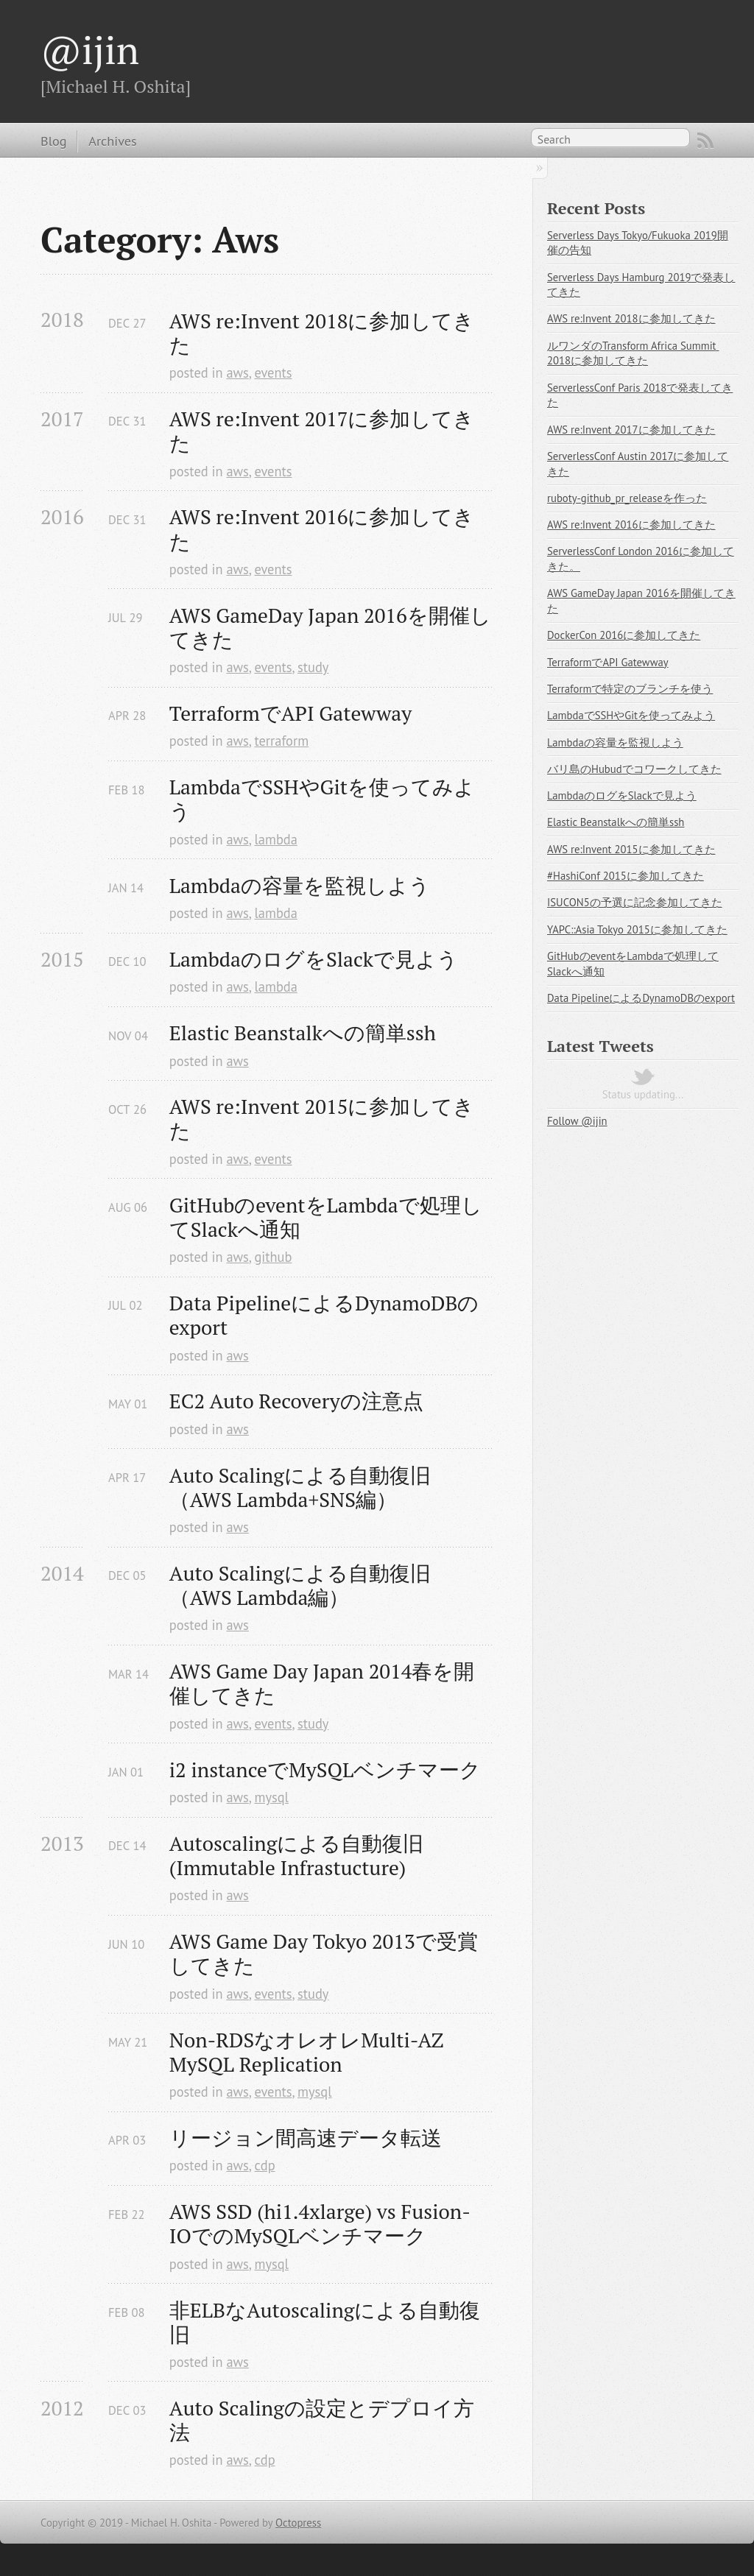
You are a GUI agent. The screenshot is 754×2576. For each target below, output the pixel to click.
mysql (271, 1797)
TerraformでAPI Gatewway (290, 713)
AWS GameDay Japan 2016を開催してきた (330, 627)
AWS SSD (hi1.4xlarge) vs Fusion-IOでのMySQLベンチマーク (320, 2223)
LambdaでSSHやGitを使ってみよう (322, 798)
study (312, 667)
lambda (275, 839)
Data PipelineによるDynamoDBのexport (324, 1315)
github (273, 1257)
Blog (53, 140)
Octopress (298, 2523)
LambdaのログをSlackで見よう (313, 959)
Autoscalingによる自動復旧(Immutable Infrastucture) (296, 1855)
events (273, 372)
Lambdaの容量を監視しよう (299, 885)
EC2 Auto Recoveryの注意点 (296, 1400)
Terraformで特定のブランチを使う (630, 689)
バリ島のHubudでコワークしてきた (634, 769)
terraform (281, 740)
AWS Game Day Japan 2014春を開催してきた (322, 1683)
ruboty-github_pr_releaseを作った (627, 498)
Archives (112, 140)
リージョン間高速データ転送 (305, 2137)
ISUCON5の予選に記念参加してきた (634, 902)
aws (237, 372)
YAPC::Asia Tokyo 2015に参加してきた (637, 929)
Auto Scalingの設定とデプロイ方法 (321, 2420)
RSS (705, 141)
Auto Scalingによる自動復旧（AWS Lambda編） (300, 1585)
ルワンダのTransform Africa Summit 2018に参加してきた (633, 353)
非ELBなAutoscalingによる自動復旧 (325, 2322)
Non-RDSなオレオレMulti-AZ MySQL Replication (308, 2052)
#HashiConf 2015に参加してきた (625, 876)
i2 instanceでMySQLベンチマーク (325, 1769)
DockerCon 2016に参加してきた (623, 635)
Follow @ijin (577, 1121)
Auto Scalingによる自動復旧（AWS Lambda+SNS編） (300, 1487)
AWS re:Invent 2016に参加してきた (322, 528)
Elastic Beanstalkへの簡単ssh (302, 1032)
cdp (264, 2165)
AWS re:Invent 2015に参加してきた (322, 1118)
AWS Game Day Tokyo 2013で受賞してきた (323, 1953)
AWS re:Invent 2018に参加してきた (322, 332)
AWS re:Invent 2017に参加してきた (322, 430)
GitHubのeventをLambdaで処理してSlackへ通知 (325, 1217)
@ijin (89, 49)
